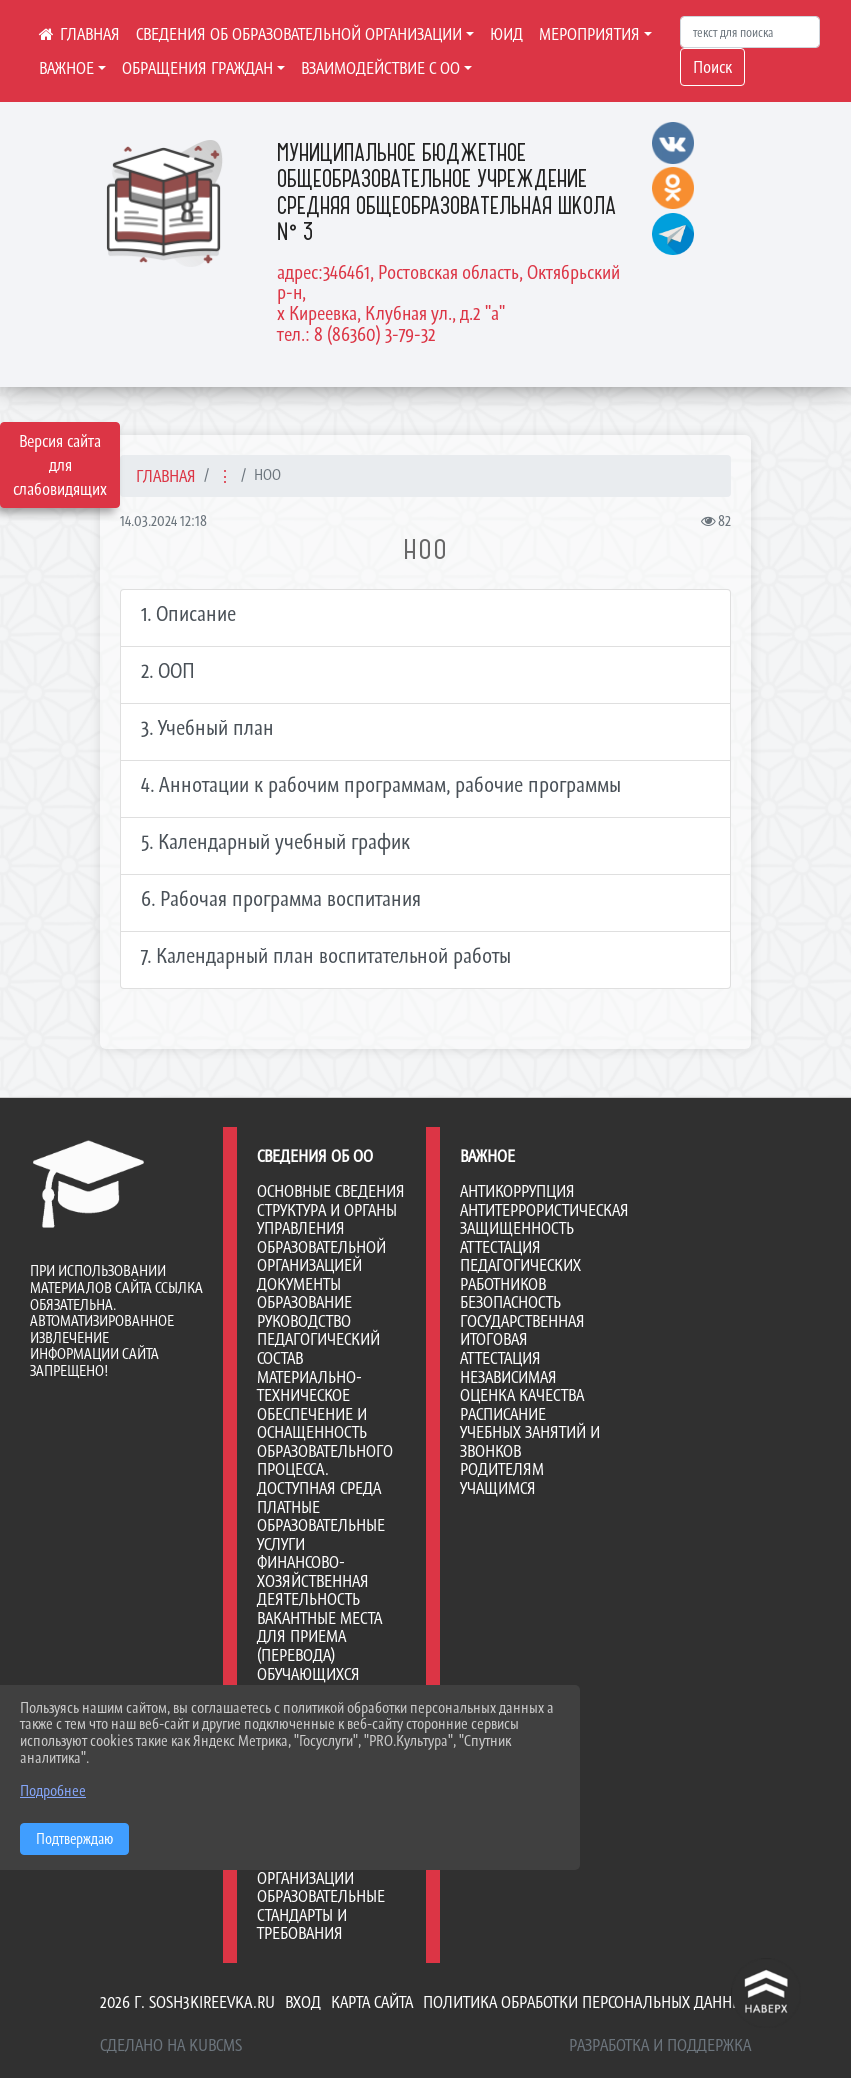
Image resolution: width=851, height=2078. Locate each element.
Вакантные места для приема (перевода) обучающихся (319, 1646)
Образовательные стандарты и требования (321, 1914)
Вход (303, 2002)
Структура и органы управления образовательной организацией (327, 1238)
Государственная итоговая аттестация (522, 1339)
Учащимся (498, 1488)
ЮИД (506, 34)
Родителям (502, 1469)
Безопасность (510, 1302)
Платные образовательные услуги (321, 1525)
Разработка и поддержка (660, 2045)
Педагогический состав (318, 1348)
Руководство (304, 1321)
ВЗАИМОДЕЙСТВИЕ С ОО (380, 68)
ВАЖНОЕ (66, 68)
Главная (166, 476)
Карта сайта (372, 2002)
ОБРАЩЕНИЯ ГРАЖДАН (197, 68)
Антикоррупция (517, 1191)
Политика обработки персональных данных (587, 2002)
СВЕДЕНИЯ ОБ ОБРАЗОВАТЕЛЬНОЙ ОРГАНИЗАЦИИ (299, 34)
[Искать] (750, 32)
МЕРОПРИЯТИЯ (589, 34)
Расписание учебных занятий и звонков (530, 1432)
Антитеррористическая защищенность (544, 1219)
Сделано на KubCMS (171, 2045)
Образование (304, 1302)
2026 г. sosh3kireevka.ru (187, 2002)
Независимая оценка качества (522, 1386)
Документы (299, 1284)
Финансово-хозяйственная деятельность (313, 1580)
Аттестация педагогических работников (520, 1265)
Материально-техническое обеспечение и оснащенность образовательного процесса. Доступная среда (325, 1432)
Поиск (712, 67)
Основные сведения (331, 1191)
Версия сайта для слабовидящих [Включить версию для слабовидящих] (60, 465)
